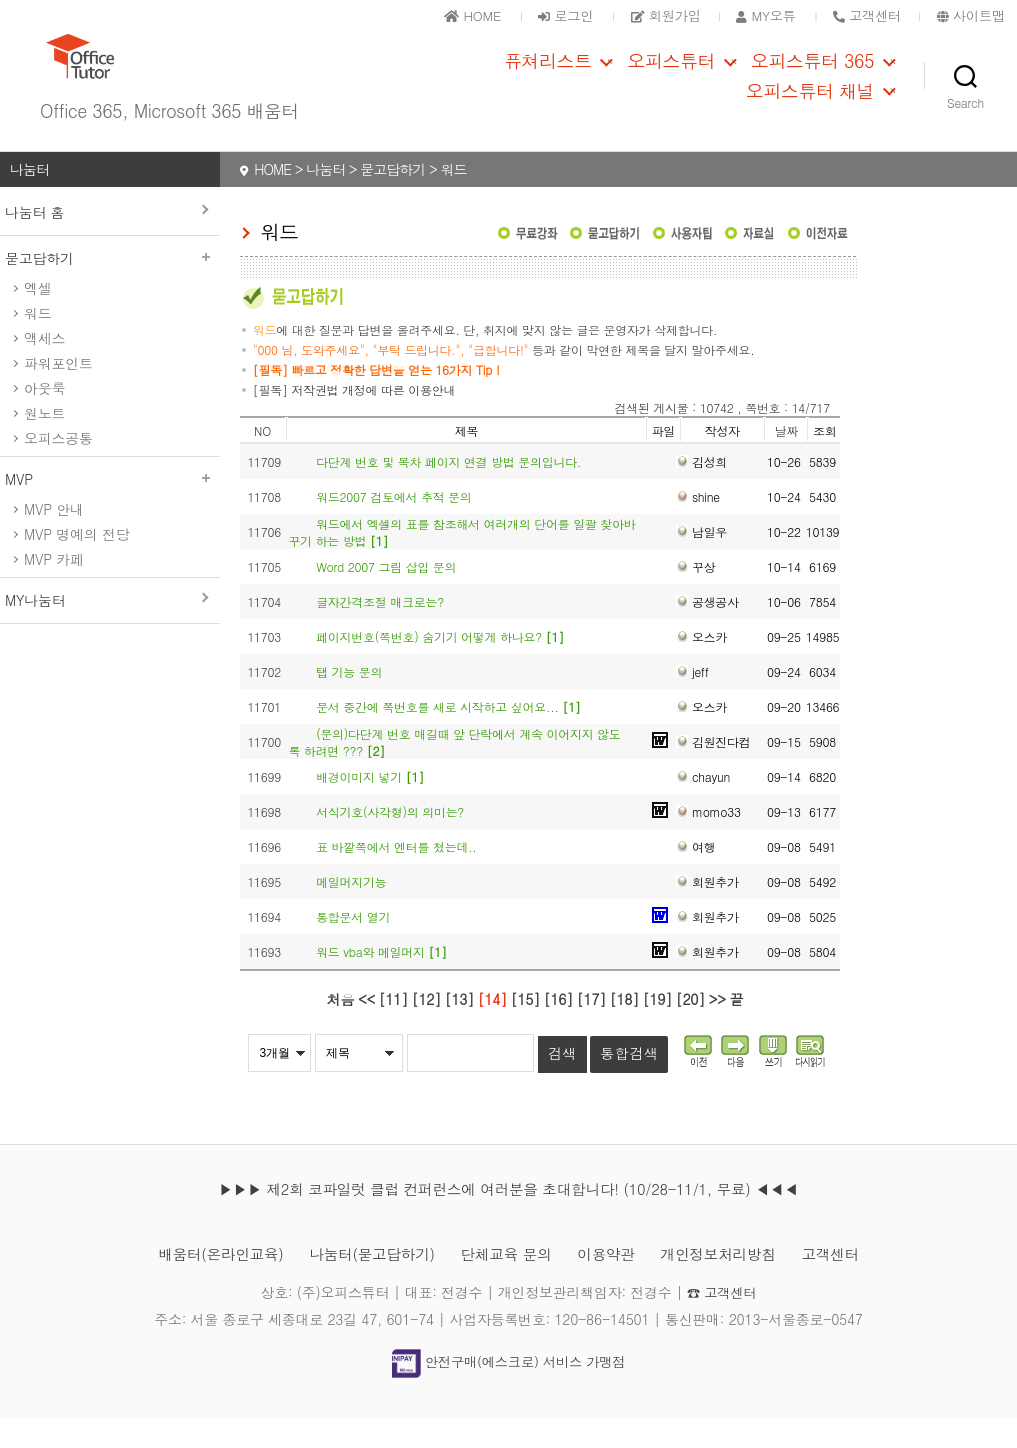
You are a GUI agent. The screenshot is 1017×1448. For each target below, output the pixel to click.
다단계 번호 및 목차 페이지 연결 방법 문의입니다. (448, 491)
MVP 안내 (54, 539)
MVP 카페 (54, 589)
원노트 (44, 443)
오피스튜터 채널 (810, 106)
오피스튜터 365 (812, 76)
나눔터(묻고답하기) (362, 1283)
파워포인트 (58, 393)
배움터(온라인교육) (199, 1283)
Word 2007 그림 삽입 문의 (386, 596)
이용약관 (614, 1283)
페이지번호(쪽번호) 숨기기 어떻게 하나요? (440, 666)
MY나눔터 (35, 630)
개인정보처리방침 (734, 1283)
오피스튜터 (671, 76)
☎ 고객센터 (721, 1322)
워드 (37, 343)
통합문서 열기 (353, 946)
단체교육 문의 (506, 1283)
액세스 (44, 368)
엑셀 (37, 318)
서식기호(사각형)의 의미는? (390, 841)
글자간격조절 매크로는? (380, 631)
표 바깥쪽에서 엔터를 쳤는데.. (396, 876)
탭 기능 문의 (349, 701)
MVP (110, 509)
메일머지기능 (351, 911)
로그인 (540, 15)
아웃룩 (44, 418)
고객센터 (854, 1283)
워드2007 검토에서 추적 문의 (393, 526)
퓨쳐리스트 (548, 76)
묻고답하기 (110, 288)
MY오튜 (753, 15)
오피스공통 (58, 468)
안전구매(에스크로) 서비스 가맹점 (508, 1392)
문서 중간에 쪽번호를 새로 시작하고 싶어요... (448, 736)
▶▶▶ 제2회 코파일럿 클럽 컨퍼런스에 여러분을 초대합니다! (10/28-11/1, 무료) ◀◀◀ (508, 1218)
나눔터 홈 (34, 242)
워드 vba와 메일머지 (381, 981)
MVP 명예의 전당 (76, 564)
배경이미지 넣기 (370, 806)
